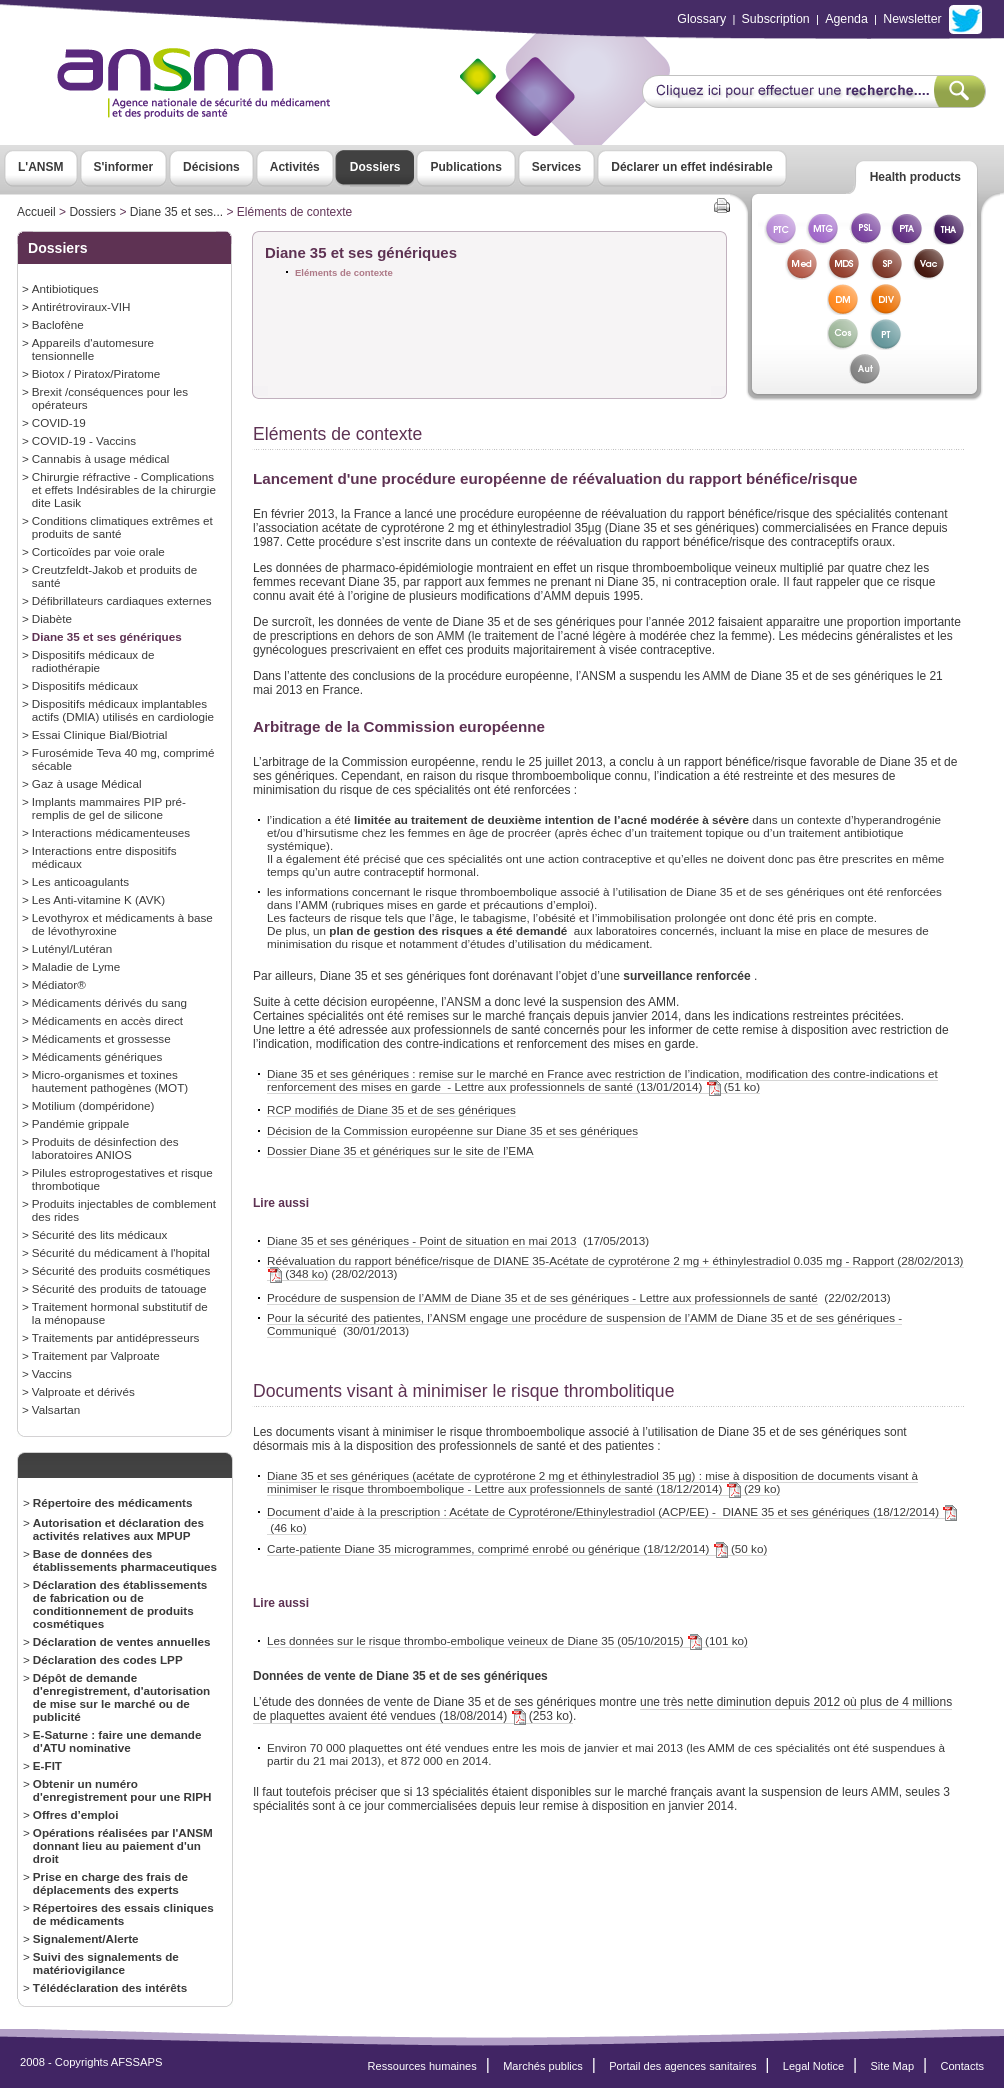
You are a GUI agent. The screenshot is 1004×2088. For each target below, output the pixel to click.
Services (556, 167)
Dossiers (375, 167)
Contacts (962, 2066)
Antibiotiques (65, 288)
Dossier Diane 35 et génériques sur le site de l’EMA (400, 1150)
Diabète (52, 618)
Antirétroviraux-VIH (81, 306)
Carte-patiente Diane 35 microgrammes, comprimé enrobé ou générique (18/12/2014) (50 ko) (517, 1549)
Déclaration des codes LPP (108, 1659)
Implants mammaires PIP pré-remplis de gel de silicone (109, 808)
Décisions (211, 167)
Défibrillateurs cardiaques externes (122, 600)
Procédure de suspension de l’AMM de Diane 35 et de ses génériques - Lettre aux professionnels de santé (542, 1297)
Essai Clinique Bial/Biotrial (100, 734)
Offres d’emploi (76, 1814)
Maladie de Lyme (76, 966)
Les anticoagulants (80, 881)
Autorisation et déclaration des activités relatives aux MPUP (118, 1529)
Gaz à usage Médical (87, 783)
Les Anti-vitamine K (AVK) (98, 899)
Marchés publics (543, 2066)
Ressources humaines (422, 2066)
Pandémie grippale (80, 1123)
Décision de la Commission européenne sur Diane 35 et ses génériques (452, 1130)
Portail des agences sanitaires (682, 2066)
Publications (465, 167)
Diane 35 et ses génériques (107, 636)
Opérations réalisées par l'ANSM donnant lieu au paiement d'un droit (123, 1845)
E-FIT (47, 1765)
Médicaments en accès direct (107, 1020)
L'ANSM (41, 167)
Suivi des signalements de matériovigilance (106, 1963)
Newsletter (912, 19)
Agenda (846, 19)
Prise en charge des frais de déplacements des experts (110, 1883)
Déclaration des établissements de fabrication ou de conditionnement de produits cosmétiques (120, 1604)
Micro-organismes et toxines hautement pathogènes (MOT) (110, 1081)
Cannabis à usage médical (101, 458)
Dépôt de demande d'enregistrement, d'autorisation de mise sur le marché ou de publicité (121, 1697)
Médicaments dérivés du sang (109, 1002)
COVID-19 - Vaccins (84, 440)
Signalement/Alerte (86, 1938)
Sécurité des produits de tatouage (119, 1288)
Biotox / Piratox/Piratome (96, 373)
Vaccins (52, 1373)
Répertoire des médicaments (113, 1502)
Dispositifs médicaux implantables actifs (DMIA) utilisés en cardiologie (123, 710)
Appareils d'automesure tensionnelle (93, 349)
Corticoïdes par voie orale (98, 551)
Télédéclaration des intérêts (110, 1987)
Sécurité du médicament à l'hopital (121, 1252)
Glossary (701, 19)
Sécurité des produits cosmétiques (121, 1270)
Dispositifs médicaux (85, 685)
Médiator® (59, 984)
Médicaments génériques (97, 1056)
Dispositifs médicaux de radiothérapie (93, 661)
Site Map (893, 2066)
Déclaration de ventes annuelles (122, 1641)
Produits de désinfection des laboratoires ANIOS (105, 1148)
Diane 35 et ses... (176, 212)
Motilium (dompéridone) (93, 1105)
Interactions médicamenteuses (111, 832)
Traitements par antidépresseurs (116, 1337)
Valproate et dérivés (83, 1391)
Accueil (36, 212)
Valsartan (56, 1409)
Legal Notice (813, 2066)
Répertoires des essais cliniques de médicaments (123, 1914)
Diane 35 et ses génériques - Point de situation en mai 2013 (422, 1240)
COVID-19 (59, 422)
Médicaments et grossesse (101, 1038)
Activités (295, 167)
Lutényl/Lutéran (72, 948)
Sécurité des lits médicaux (100, 1234)
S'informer (124, 167)
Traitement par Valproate (96, 1355)
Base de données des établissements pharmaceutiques (125, 1560)
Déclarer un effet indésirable (691, 167)
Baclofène (58, 324)
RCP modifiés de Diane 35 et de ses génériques (391, 1109)
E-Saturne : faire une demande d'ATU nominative (117, 1741)
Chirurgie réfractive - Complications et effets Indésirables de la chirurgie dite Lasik (124, 489)
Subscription (776, 19)
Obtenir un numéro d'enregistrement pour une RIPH (122, 1790)
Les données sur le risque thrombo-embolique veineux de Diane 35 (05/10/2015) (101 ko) (507, 1641)
